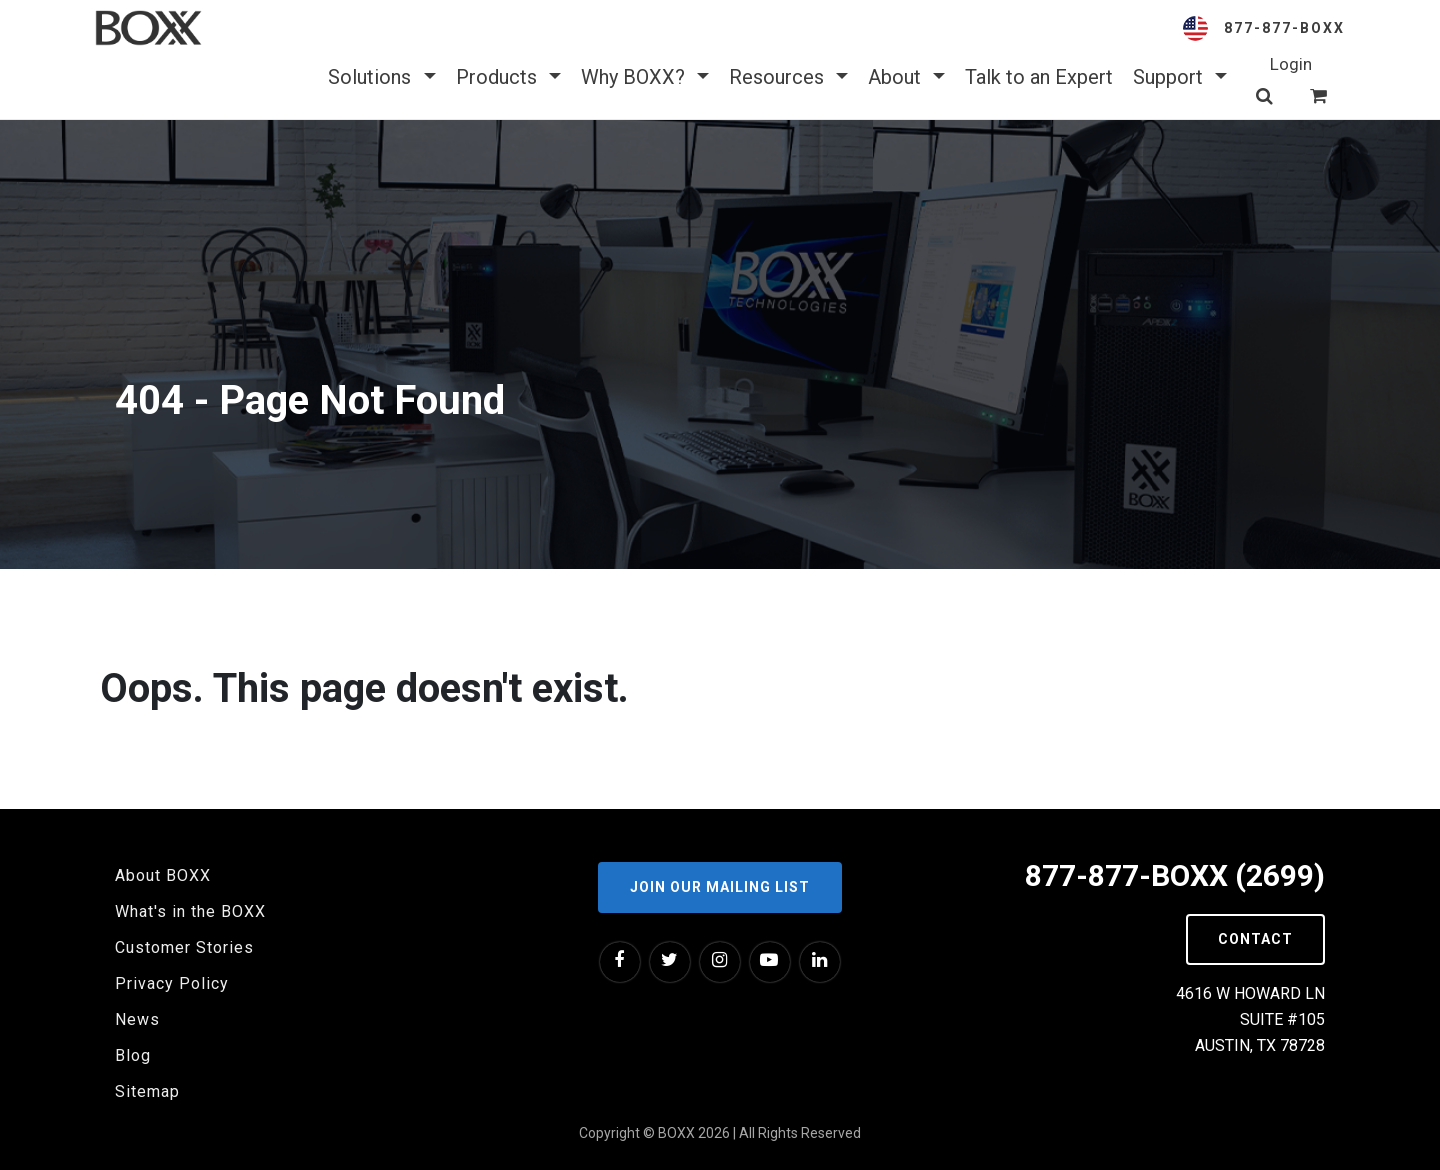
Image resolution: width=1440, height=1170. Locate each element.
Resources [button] (788, 77)
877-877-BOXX (1284, 28)
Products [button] (508, 77)
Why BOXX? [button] (645, 77)
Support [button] (1180, 77)
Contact (1255, 939)
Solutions (381, 77)
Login (1291, 64)
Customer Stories (184, 947)
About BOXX (163, 875)
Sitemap (147, 1091)
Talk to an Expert (1039, 77)
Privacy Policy (172, 983)
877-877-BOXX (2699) (1175, 875)
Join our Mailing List (720, 887)
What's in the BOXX (190, 911)
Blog (133, 1055)
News (137, 1019)
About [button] (906, 77)
